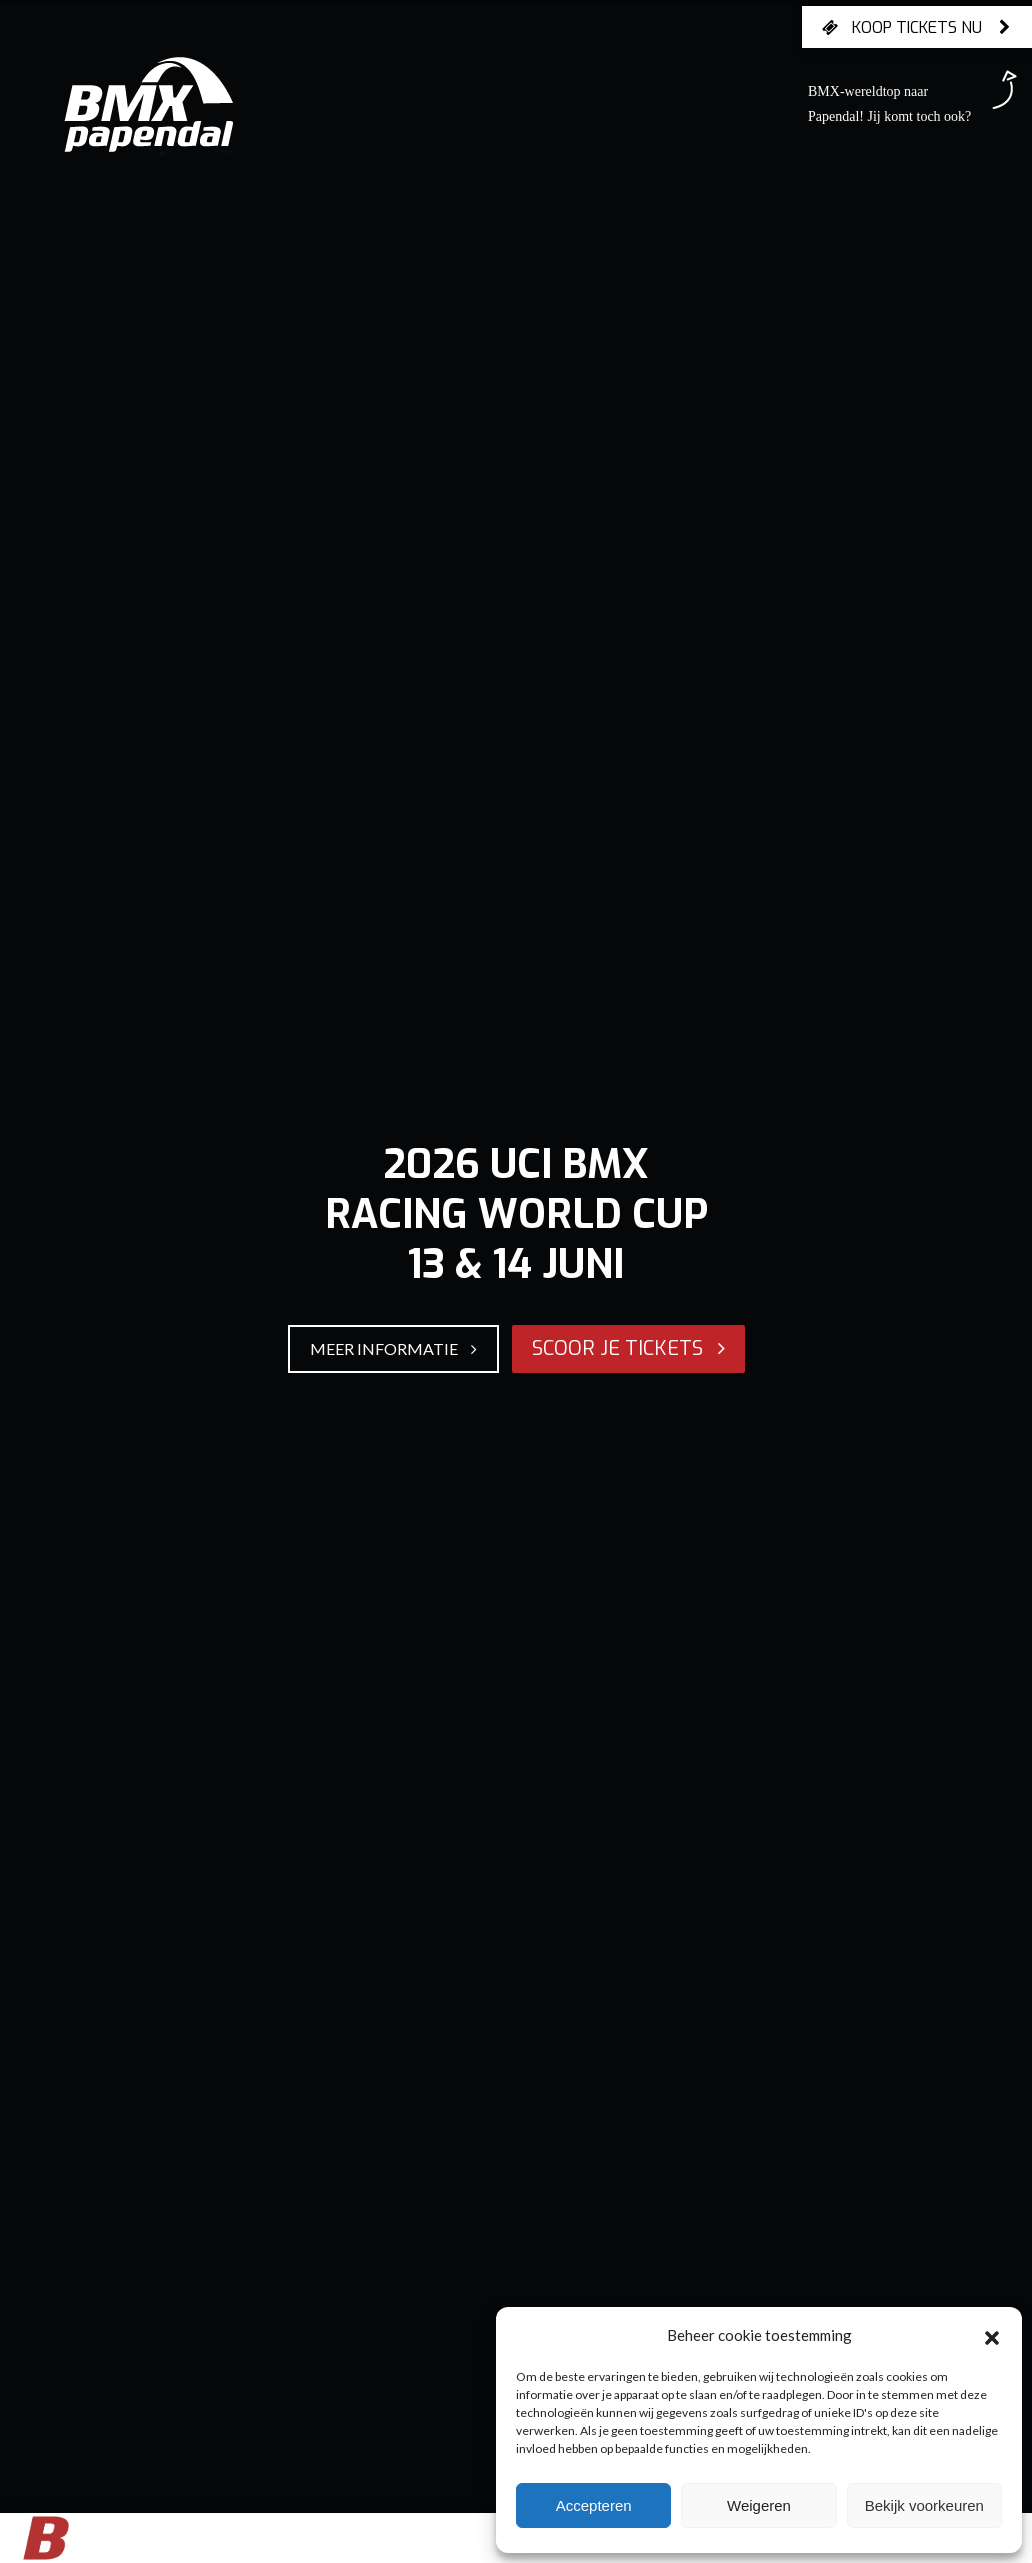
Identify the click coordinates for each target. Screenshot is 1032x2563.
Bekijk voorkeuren (924, 2505)
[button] (992, 2335)
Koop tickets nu (917, 27)
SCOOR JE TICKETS (628, 1348)
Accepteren (594, 2505)
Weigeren (759, 2505)
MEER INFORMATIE (393, 1348)
